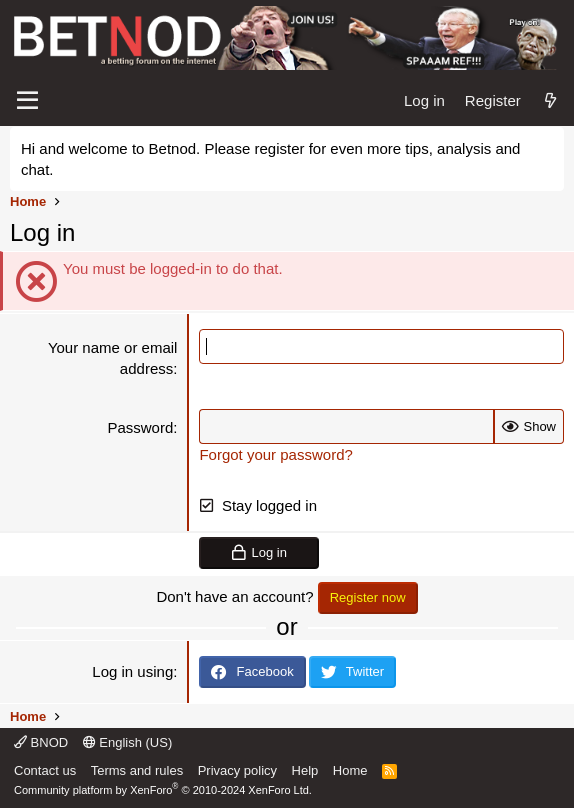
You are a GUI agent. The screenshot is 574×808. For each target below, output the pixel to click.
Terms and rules (137, 770)
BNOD (41, 742)
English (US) (128, 742)
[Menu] (27, 101)
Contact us (45, 770)
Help (305, 770)
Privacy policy (237, 770)
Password (140, 427)
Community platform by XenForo (163, 790)
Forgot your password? (275, 454)
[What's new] (550, 100)
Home (350, 770)
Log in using (132, 671)
